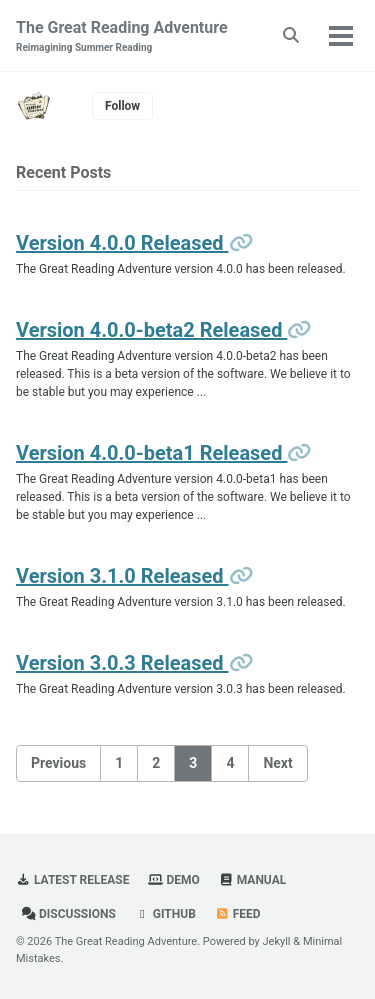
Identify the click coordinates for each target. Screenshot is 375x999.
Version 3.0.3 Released (122, 663)
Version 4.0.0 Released (122, 243)
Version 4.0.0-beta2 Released (151, 330)
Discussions (68, 914)
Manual (252, 880)
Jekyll (277, 941)
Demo (173, 880)
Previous (58, 763)
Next (277, 763)
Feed (238, 914)
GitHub (165, 914)
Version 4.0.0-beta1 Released (151, 453)
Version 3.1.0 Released (122, 576)
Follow (122, 106)
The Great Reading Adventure (122, 36)
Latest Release (73, 880)
